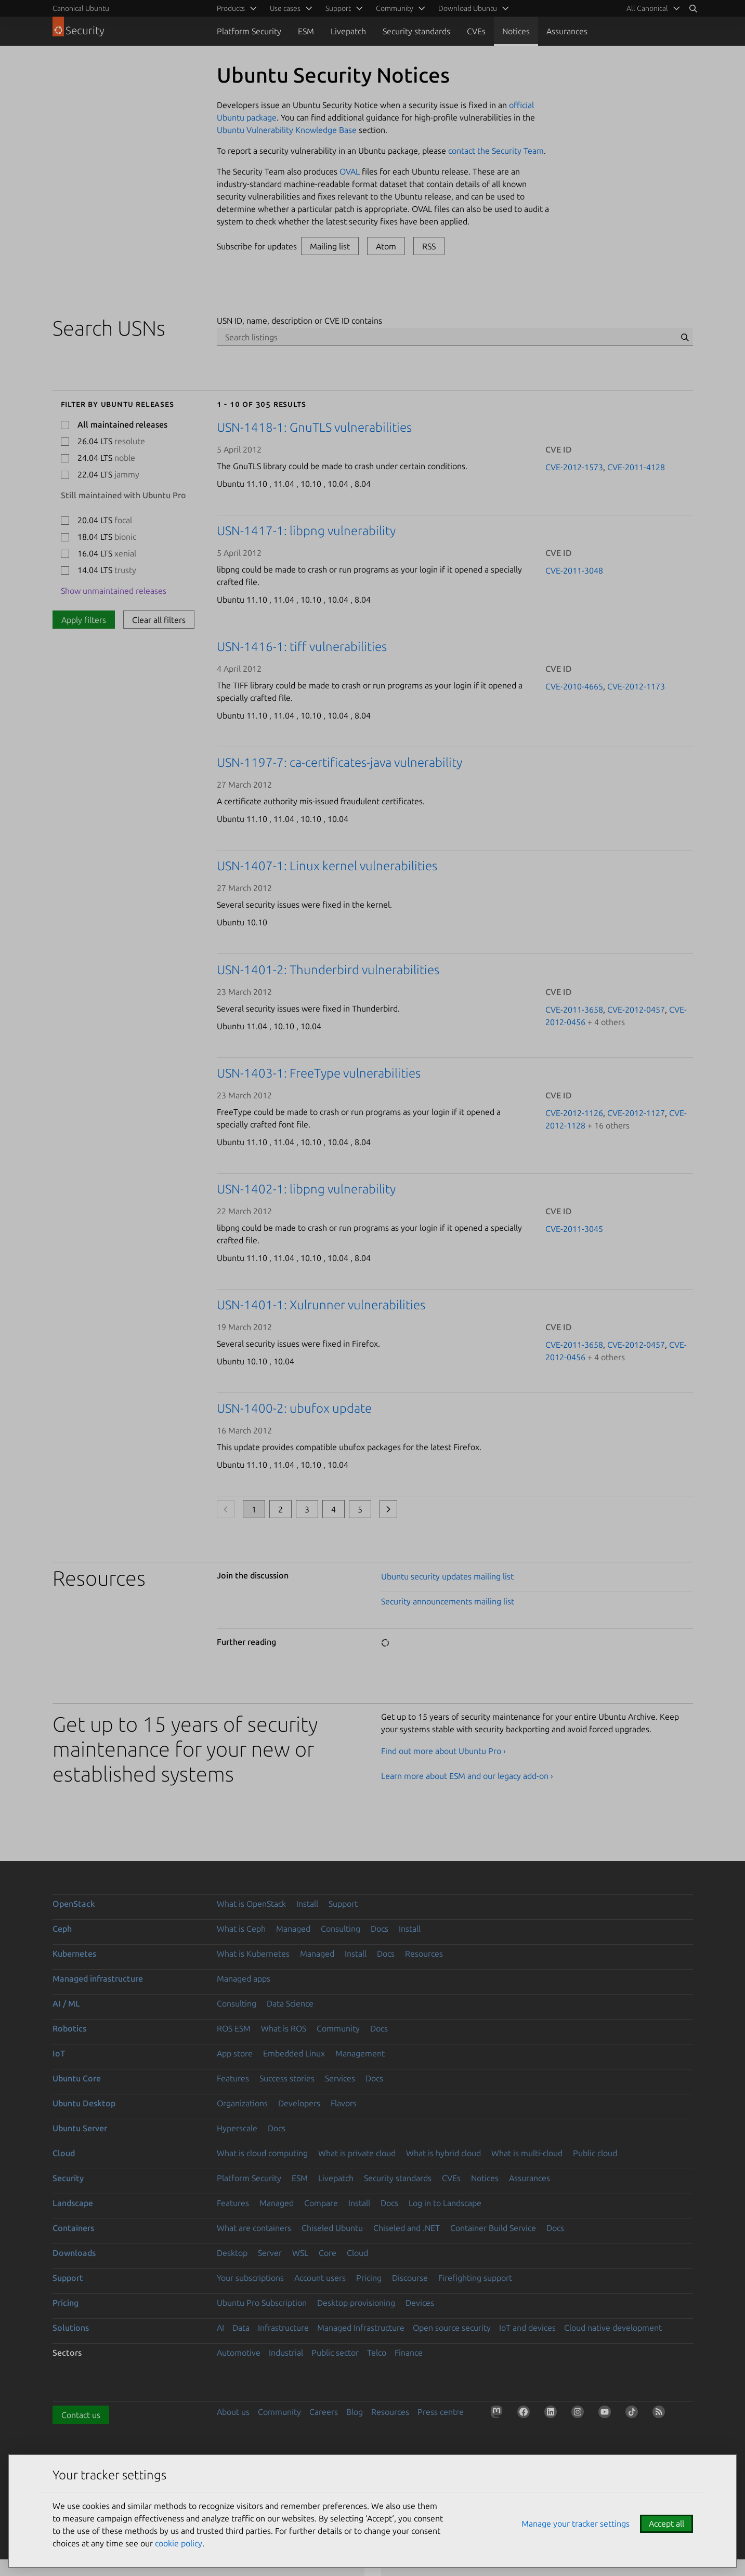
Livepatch (348, 31)
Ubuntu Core (77, 2078)
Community (338, 2028)
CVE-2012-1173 (636, 686)
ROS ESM (234, 2028)
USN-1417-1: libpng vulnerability (306, 531)
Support (343, 1903)
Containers (73, 2228)
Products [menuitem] (231, 8)
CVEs (476, 31)
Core (327, 2253)
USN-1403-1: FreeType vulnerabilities (319, 1073)
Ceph (62, 1928)
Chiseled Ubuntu (332, 2228)
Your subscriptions (250, 2277)
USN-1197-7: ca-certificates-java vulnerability (339, 762)
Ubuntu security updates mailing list (447, 1576)
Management (360, 2053)
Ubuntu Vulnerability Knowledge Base (287, 130)
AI (220, 2327)
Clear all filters (159, 620)
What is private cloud (357, 2153)
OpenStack (74, 1903)
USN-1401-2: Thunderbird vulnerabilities (328, 970)
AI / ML (66, 2003)
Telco (376, 2352)
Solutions (71, 2327)
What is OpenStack (251, 1903)
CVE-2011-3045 (574, 1228)
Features (233, 2078)
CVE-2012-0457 (636, 1009)
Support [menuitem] (338, 8)
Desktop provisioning (356, 2302)
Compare (321, 2203)
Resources (424, 1953)
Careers (323, 2411)
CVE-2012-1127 (636, 1113)
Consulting (340, 1928)
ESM (306, 31)
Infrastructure (283, 2327)
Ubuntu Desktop (84, 2103)
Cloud (64, 2153)
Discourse (410, 2277)
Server (270, 2253)
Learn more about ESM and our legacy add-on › (467, 1776)
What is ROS (283, 2028)
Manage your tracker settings (575, 2523)
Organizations (242, 2103)
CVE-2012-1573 (574, 467)
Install (307, 1903)
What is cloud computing (262, 2153)
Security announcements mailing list (447, 1601)
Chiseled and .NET (406, 2228)
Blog (354, 2411)
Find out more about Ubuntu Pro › (443, 1751)
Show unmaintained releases (113, 590)
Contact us (80, 2415)
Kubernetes (74, 1953)
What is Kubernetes (253, 1953)
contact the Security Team (496, 150)
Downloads (74, 2253)
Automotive (238, 2352)
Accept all (666, 2523)
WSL (300, 2253)
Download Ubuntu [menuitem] (467, 8)
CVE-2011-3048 (574, 570)
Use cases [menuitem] (285, 8)
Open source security (452, 2327)
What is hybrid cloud (443, 2153)
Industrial (286, 2352)
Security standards (416, 31)
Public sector (335, 2352)
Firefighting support (475, 2277)
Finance (409, 2352)
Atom (386, 246)
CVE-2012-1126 (574, 1113)
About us (233, 2411)
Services (340, 2078)
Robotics (69, 2028)
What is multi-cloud (527, 2153)
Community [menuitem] (394, 8)
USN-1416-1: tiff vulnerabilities (302, 647)
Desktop (232, 2253)
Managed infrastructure (98, 1978)
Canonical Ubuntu (81, 8)
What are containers (254, 2228)
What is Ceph (241, 1928)
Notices (516, 31)
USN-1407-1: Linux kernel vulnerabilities (327, 866)
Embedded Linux (294, 2053)
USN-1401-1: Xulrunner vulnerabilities (321, 1305)
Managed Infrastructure (360, 2327)
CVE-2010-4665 (574, 686)
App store (235, 2053)
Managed (293, 1928)
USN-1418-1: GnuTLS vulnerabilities (314, 427)
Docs (379, 1928)
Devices (420, 2302)
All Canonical (647, 8)
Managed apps (243, 1978)
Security (68, 2178)
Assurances (566, 31)
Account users (320, 2277)
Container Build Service (493, 2228)
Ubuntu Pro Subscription (262, 2302)
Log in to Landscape (445, 2203)
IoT (59, 2053)
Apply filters (83, 620)
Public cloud (595, 2153)
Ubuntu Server (80, 2128)
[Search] (693, 8)
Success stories (287, 2078)
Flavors (344, 2103)
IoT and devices (527, 2327)
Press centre (440, 2411)
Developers (299, 2103)
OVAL (349, 171)
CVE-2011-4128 (636, 467)
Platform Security (249, 31)
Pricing (369, 2277)
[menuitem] (651, 8)
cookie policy (178, 2543)
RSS (429, 246)
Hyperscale (237, 2128)
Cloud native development (613, 2327)
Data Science (290, 2003)
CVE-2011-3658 (574, 1009)
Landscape (73, 2203)
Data (241, 2327)
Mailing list (330, 246)
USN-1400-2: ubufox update (294, 1408)
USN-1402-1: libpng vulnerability (306, 1189)
